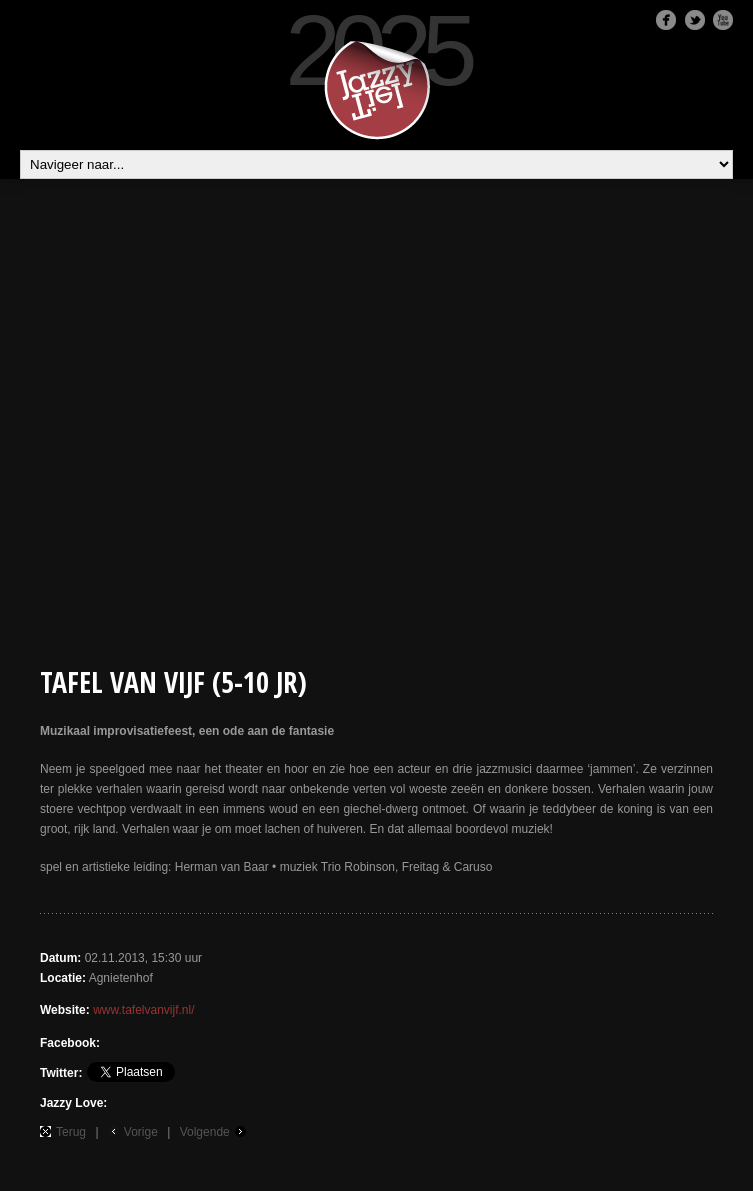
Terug (71, 1132)
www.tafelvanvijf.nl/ (143, 1010)
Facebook (666, 20)
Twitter (695, 20)
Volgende (205, 1132)
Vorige (141, 1132)
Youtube (723, 20)
